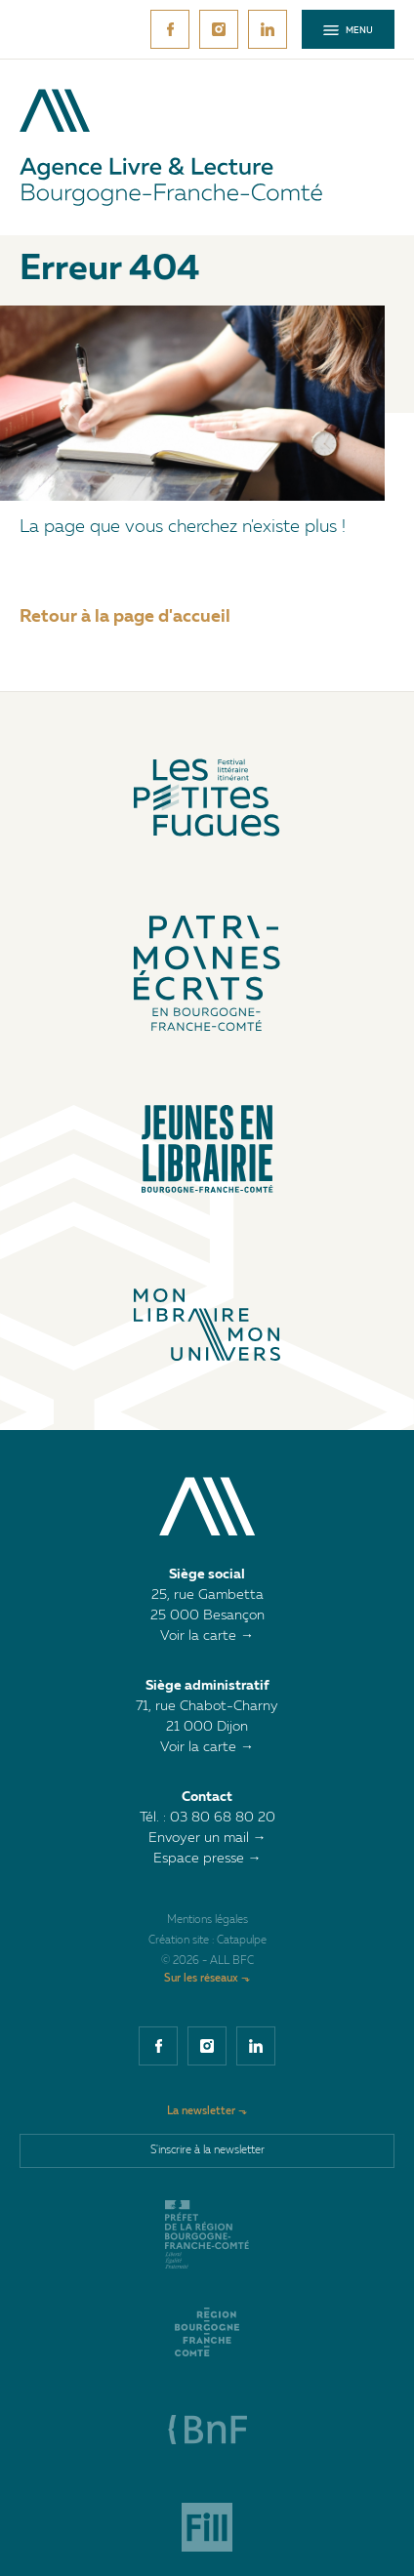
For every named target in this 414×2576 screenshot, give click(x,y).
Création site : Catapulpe (207, 1941)
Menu (348, 30)
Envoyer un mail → (207, 1838)
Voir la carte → (207, 1636)
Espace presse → (207, 1858)
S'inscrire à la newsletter (207, 2151)
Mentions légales (207, 1920)
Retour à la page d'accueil (125, 617)
